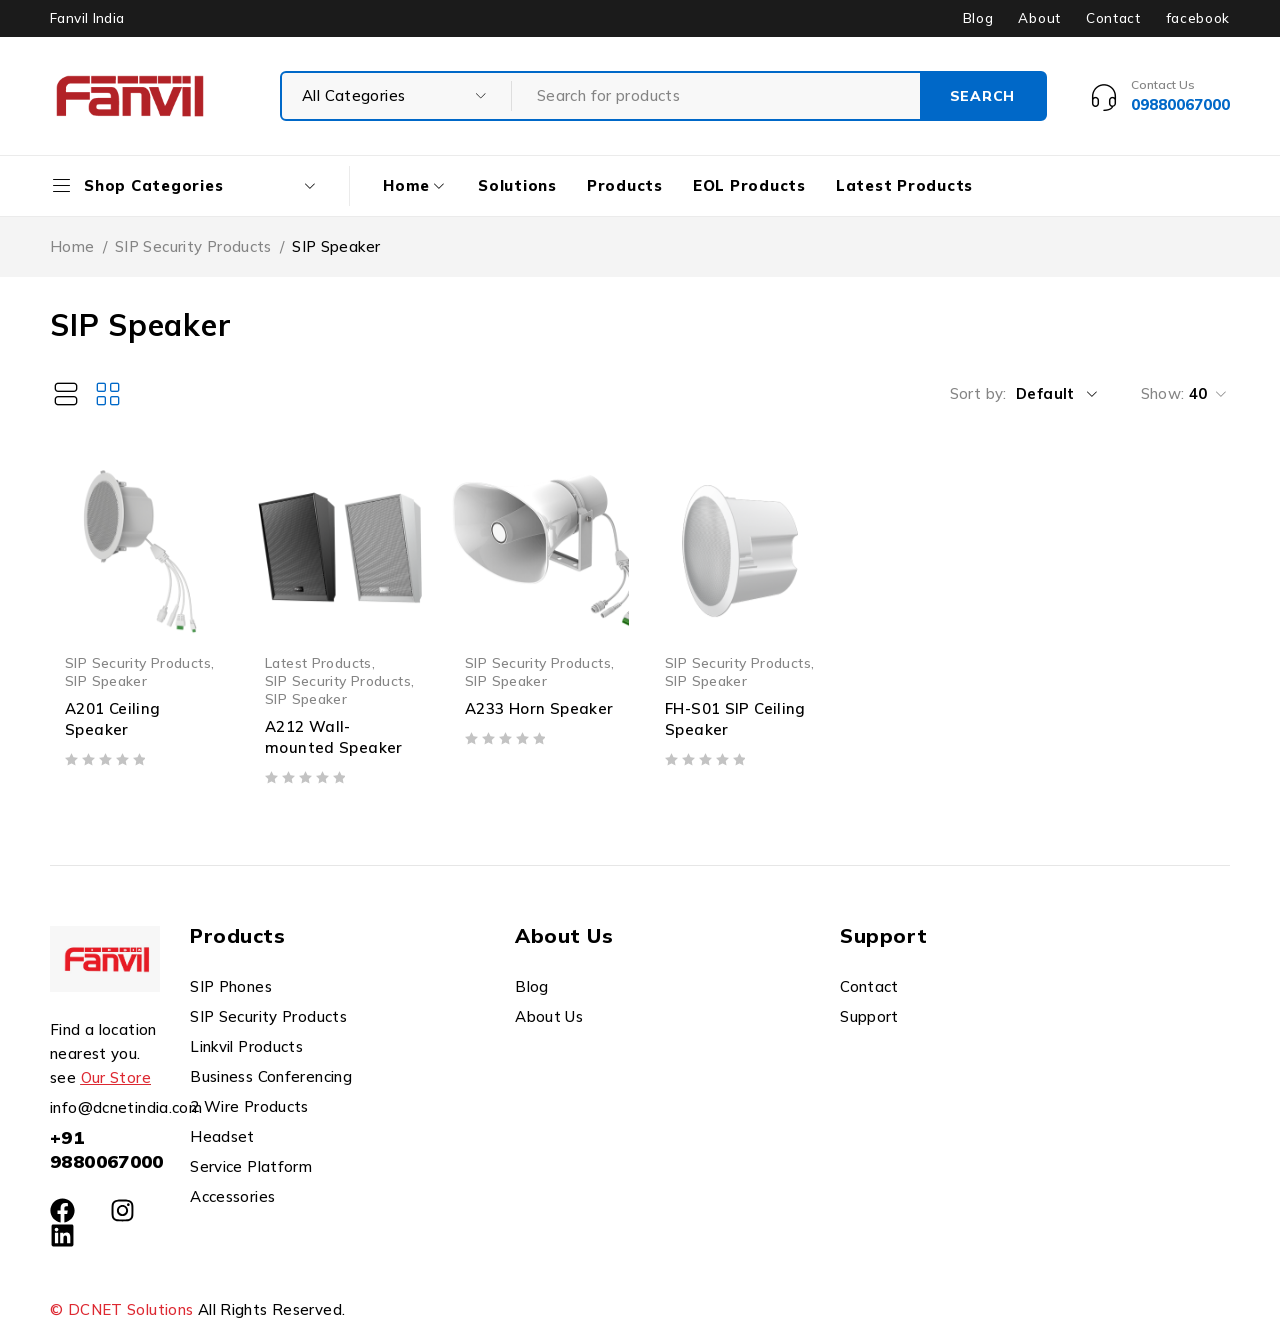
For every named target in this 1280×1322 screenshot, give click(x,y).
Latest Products (318, 662)
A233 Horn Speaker (539, 708)
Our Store (116, 1077)
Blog (978, 18)
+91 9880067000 (107, 1149)
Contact (1113, 18)
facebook (1198, 18)
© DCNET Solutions (121, 1309)
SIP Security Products (193, 246)
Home (72, 246)
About (1039, 18)
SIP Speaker (106, 680)
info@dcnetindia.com (126, 1107)
